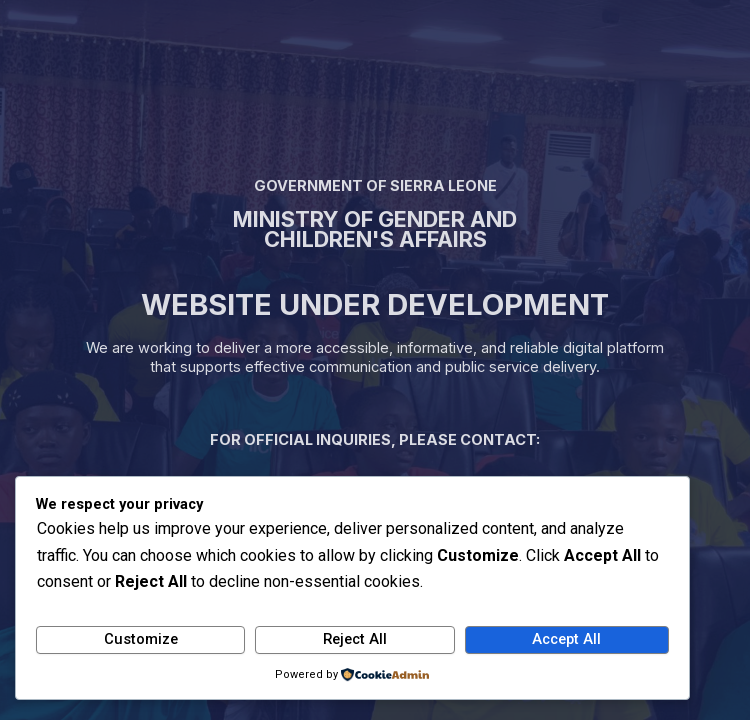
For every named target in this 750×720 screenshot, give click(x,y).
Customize (141, 639)
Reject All (355, 639)
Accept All (566, 639)
